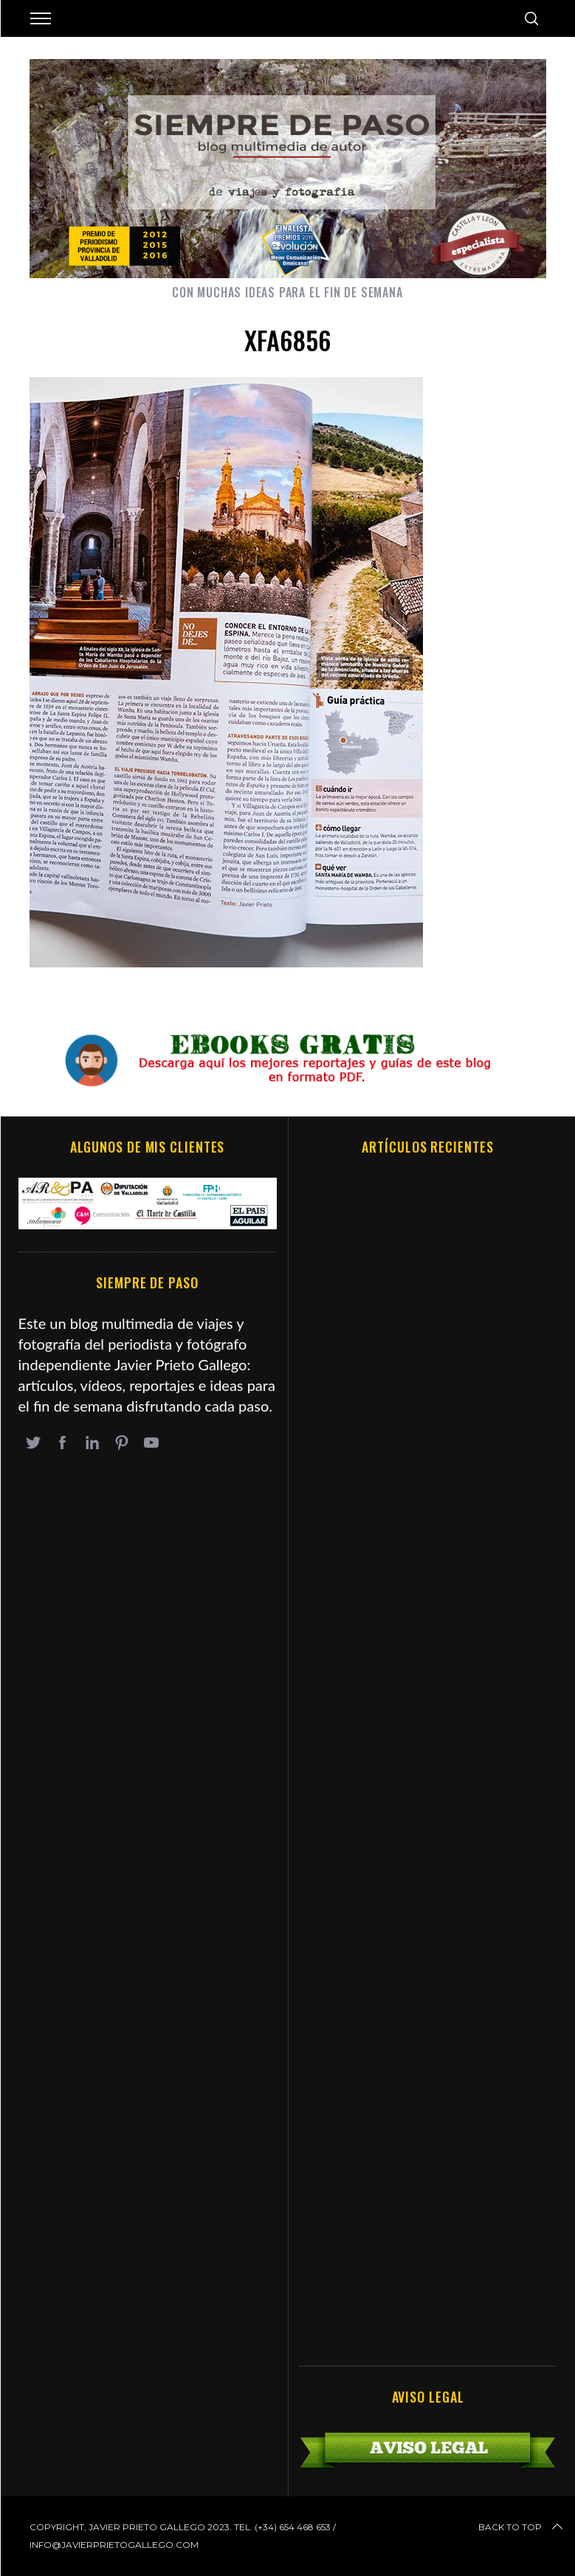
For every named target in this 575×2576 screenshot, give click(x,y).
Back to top (521, 2527)
